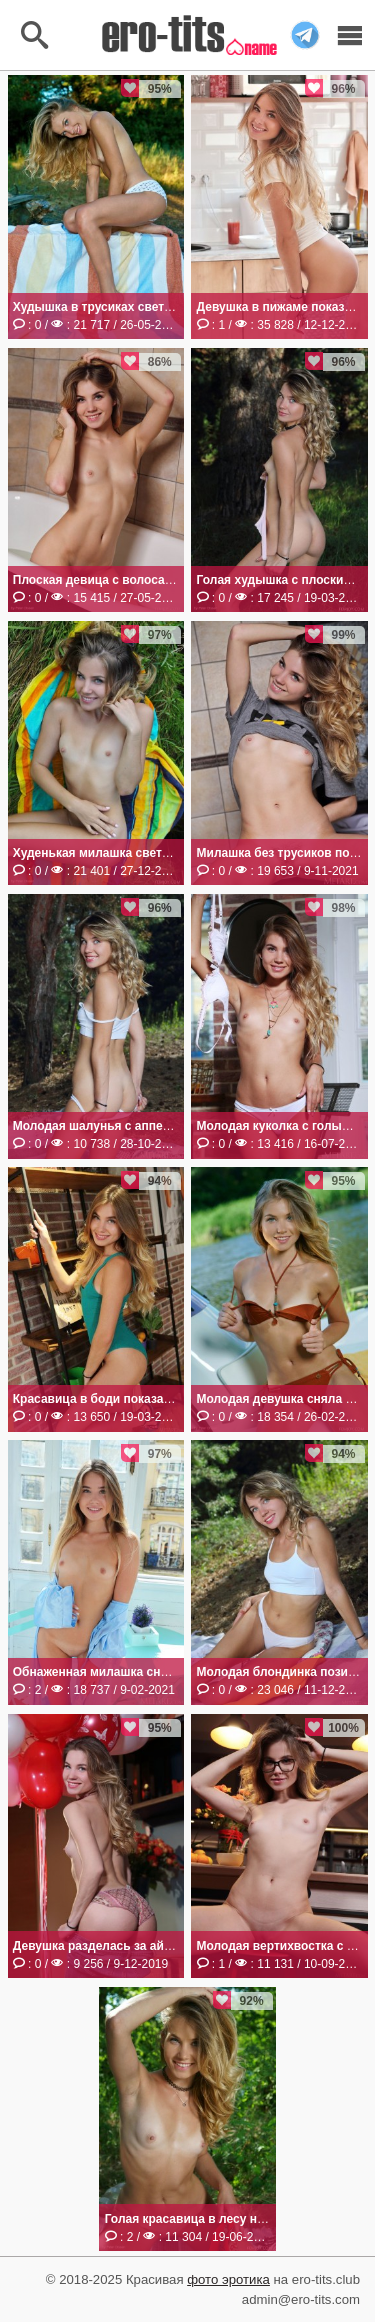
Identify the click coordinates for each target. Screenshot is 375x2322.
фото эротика (228, 2279)
